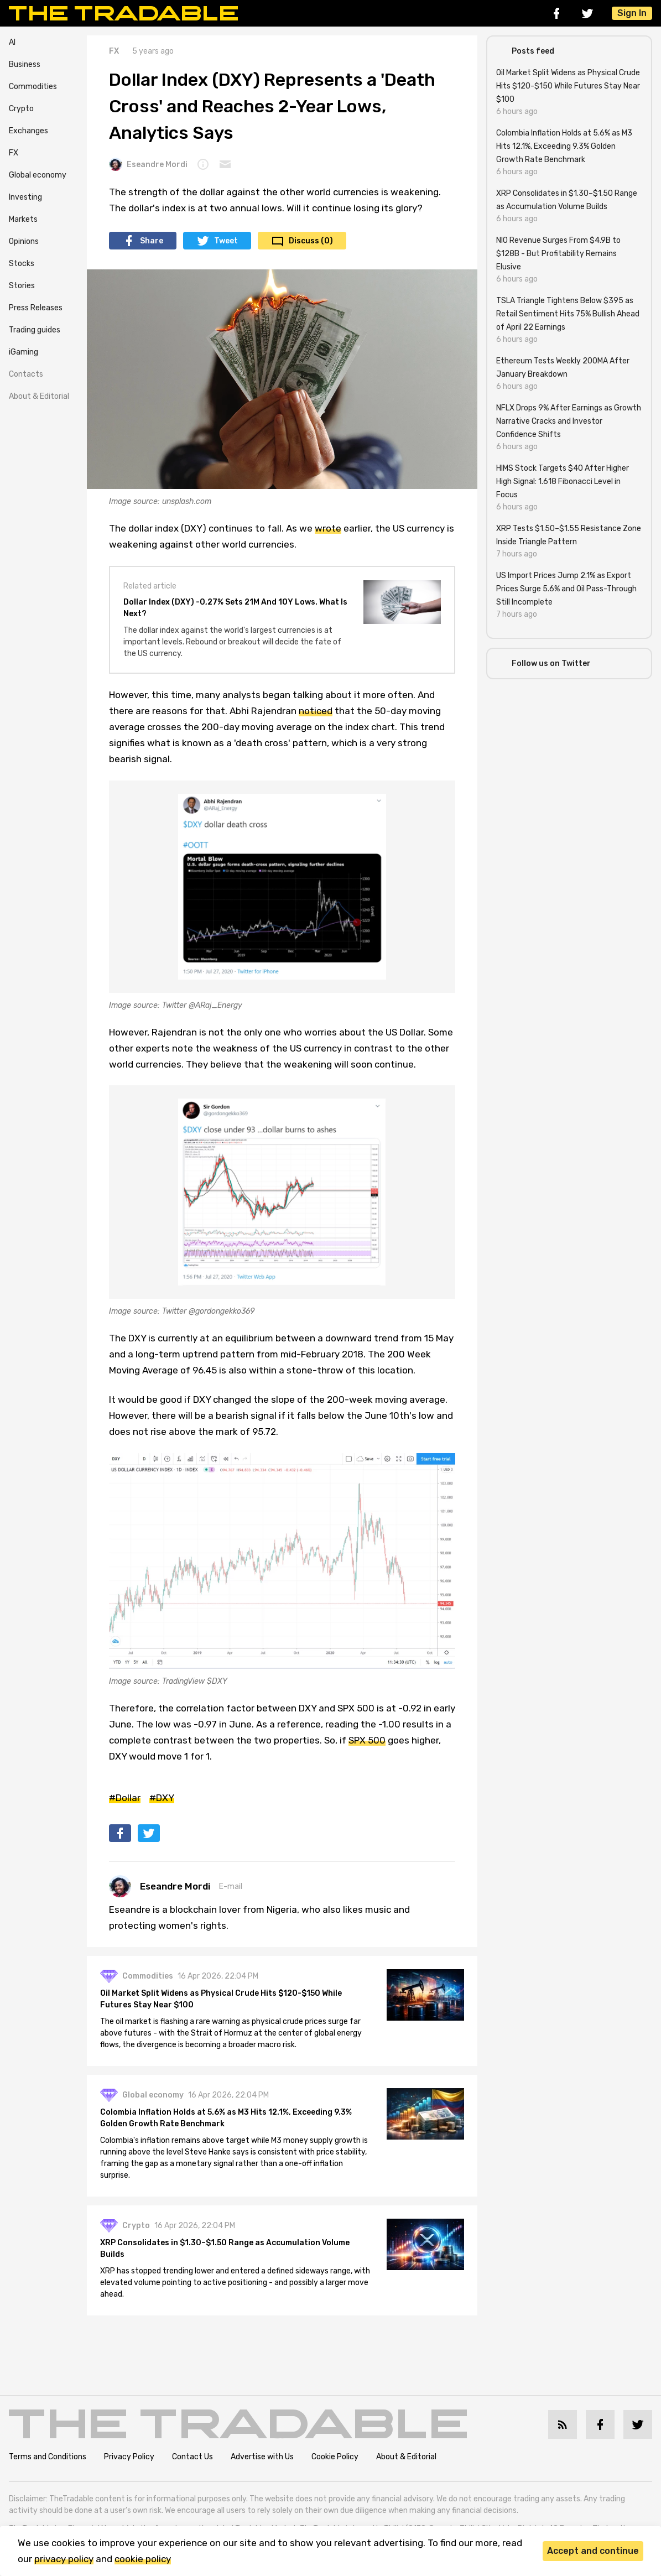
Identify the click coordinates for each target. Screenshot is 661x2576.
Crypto (21, 108)
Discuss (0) (311, 241)
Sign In (632, 13)
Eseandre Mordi (148, 164)
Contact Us (192, 2457)
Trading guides (34, 330)
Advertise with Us (262, 2457)
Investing (25, 197)
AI (12, 42)
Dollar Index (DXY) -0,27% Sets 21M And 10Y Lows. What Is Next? (235, 607)
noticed (315, 710)
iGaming (23, 352)
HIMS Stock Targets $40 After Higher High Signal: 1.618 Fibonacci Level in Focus (562, 481)
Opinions (24, 241)
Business (24, 64)
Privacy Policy (129, 2457)
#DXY (161, 1797)
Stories (22, 285)
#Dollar (124, 1797)
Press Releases (36, 308)
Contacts (26, 374)
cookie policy (142, 2558)
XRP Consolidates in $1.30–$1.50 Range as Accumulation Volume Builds (225, 2249)
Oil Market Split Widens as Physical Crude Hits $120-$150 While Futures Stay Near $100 (221, 1999)
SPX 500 (367, 1740)
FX (13, 153)
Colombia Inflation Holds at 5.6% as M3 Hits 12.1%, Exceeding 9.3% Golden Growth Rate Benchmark (226, 2118)
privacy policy (63, 2558)
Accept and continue (593, 2551)
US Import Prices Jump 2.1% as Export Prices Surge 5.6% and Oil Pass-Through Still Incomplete (566, 589)
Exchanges (28, 131)
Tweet (226, 241)
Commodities (33, 86)
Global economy (37, 175)
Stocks (21, 263)
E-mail (230, 1886)
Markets (23, 219)
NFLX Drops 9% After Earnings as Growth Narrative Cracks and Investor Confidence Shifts (568, 421)
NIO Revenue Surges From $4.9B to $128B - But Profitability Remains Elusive (558, 254)
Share (151, 241)
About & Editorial (39, 396)
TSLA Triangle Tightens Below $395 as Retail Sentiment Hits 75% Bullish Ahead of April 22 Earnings (567, 314)
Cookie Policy (334, 2457)
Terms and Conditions (47, 2457)
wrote (328, 528)
